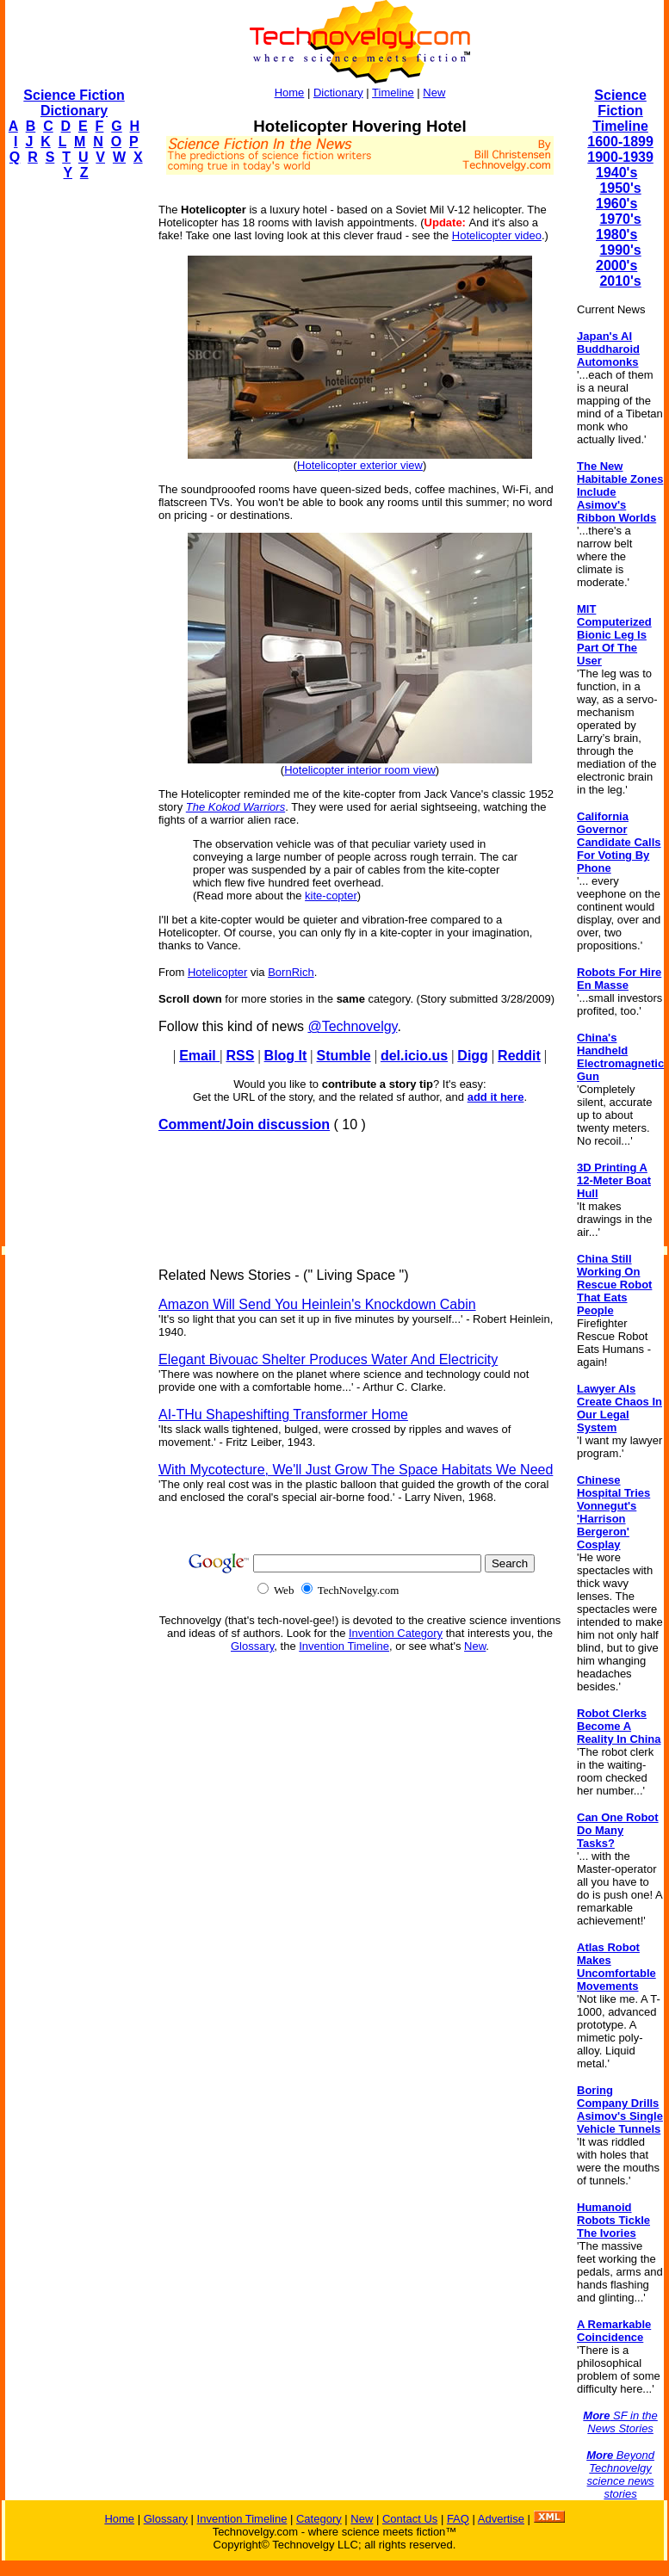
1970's (620, 219)
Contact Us (409, 2518)
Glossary (252, 1646)
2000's (616, 265)
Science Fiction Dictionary (73, 103)
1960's (616, 203)
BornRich (290, 972)
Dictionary (338, 92)
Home (290, 92)
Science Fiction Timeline (620, 110)
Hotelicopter (217, 972)
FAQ (458, 2518)
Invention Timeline (344, 1646)
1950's (620, 188)
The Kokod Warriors (235, 806)
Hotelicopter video (497, 235)
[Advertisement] (74, 453)
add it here (496, 1096)
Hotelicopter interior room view (360, 769)
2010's (620, 281)
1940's (616, 172)
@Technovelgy (352, 1026)
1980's (616, 234)
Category (319, 2518)
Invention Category (396, 1633)
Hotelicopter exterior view (360, 465)
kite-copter (331, 895)
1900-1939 (620, 157)
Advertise (501, 2518)
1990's (620, 250)
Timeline (393, 92)
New (434, 92)
